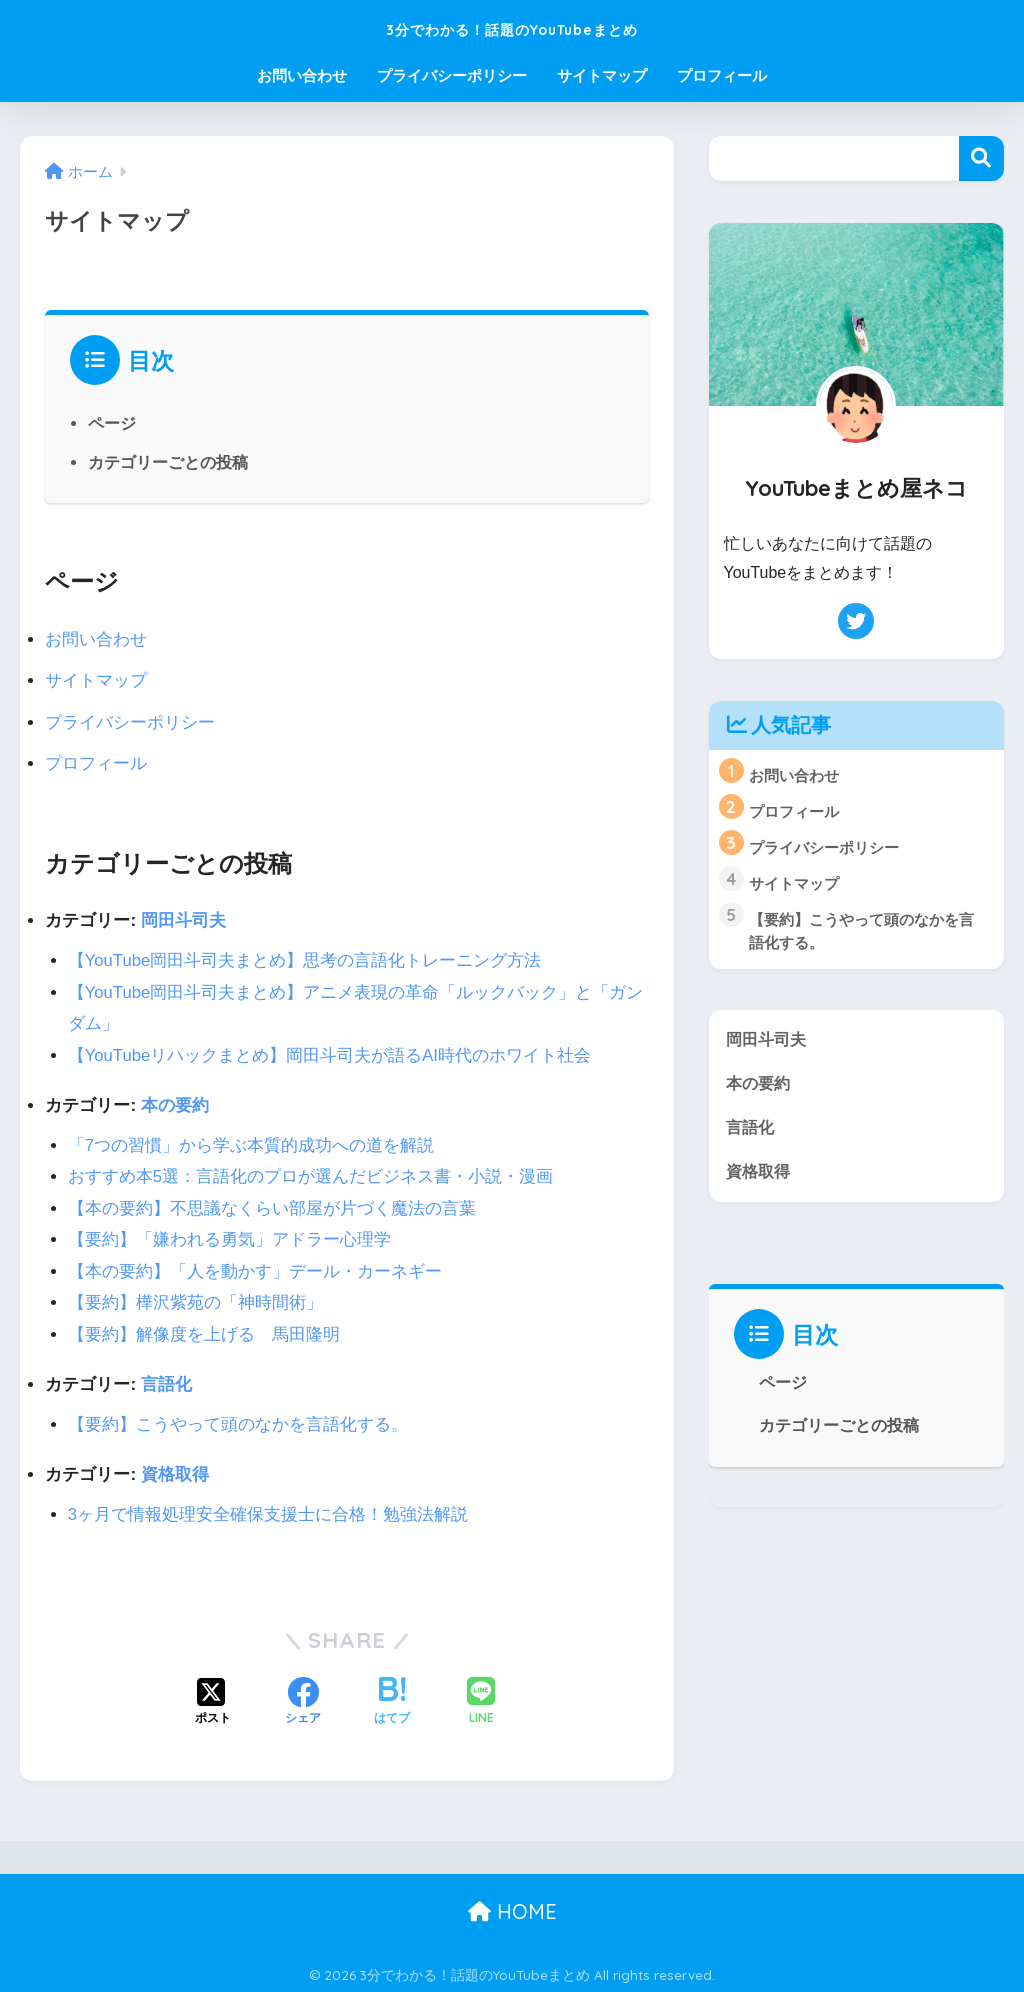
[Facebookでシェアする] (303, 1699)
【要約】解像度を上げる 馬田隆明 (204, 1331)
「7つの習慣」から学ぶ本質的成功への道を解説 (251, 1143)
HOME (512, 1907)
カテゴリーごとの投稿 (168, 462)
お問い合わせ (302, 75)
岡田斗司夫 (183, 919)
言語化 (166, 1381)
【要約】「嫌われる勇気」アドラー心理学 (229, 1237)
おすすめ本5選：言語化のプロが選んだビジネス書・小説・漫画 (311, 1174)
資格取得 (175, 1470)
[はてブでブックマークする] (392, 1699)
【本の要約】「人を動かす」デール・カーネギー (255, 1268)
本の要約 (175, 1103)
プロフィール (722, 75)
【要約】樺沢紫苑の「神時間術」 (195, 1299)
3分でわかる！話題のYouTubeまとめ (512, 26)
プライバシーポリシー (452, 75)
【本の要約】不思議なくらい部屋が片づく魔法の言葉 (272, 1205)
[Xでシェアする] (213, 1699)
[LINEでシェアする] (481, 1698)
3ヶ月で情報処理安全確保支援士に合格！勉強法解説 (268, 1510)
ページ (112, 423)
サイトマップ (602, 75)
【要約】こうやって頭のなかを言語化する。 (238, 1420)
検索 (981, 158)
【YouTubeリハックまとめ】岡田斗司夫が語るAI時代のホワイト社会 (330, 1053)
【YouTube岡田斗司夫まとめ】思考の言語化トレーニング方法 (305, 959)
